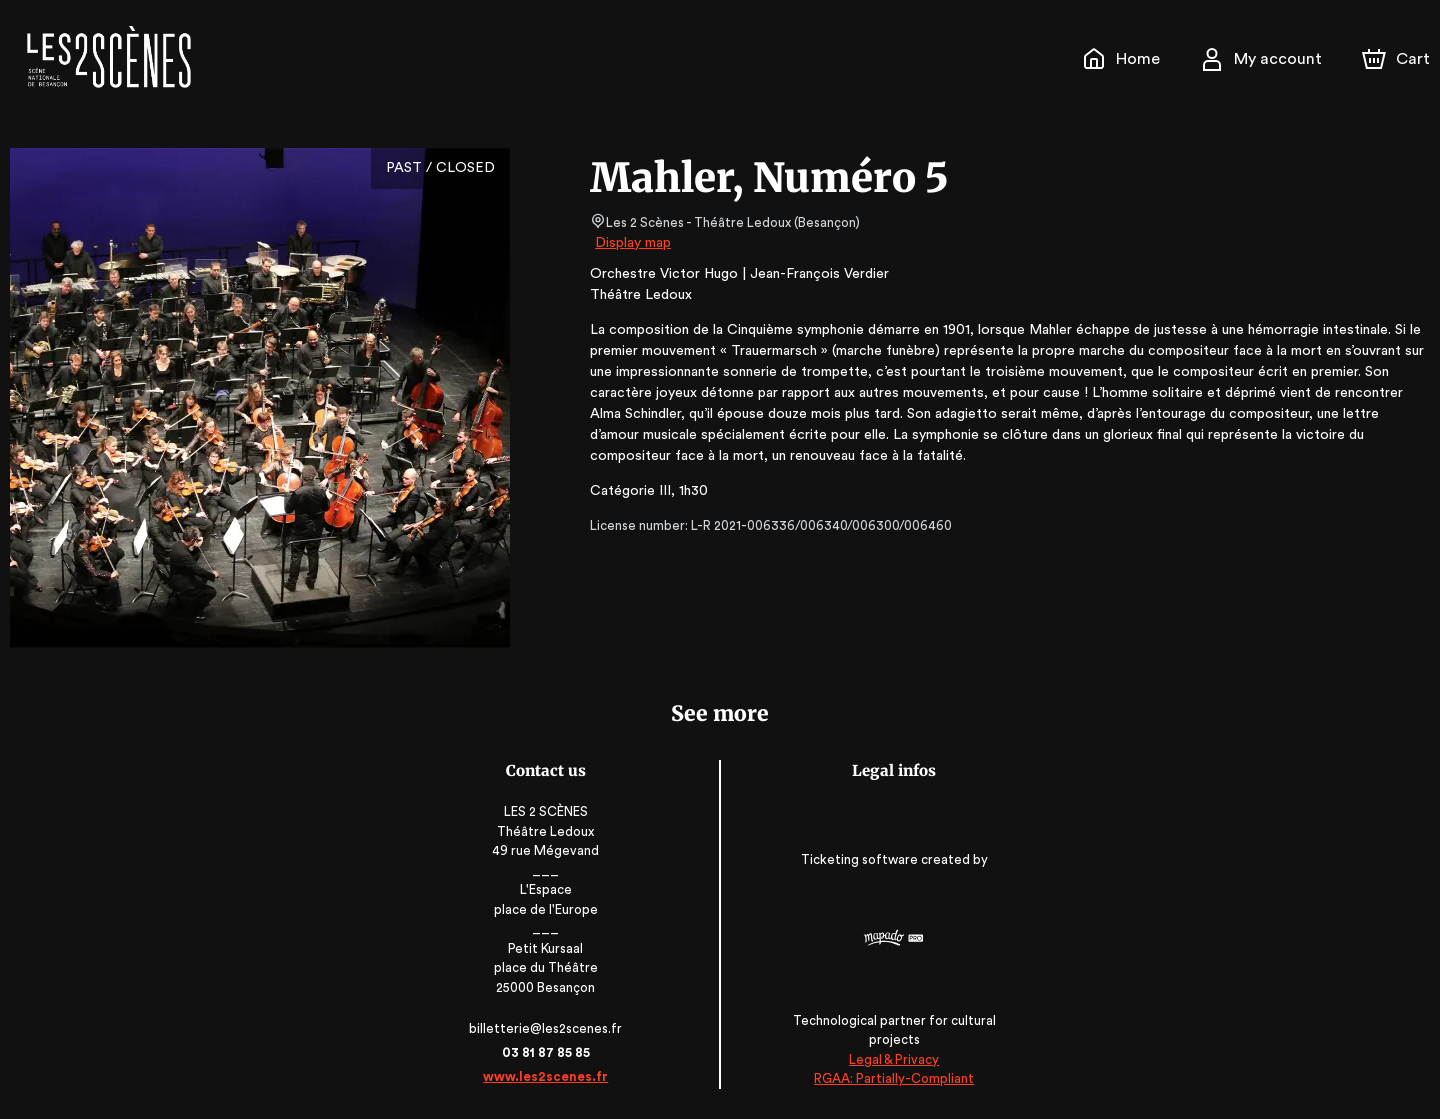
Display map (633, 243)
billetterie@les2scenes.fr (549, 1028)
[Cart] (1398, 59)
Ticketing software (859, 859)
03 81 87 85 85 (548, 1052)
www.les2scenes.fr (549, 1076)
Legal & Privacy (891, 1059)
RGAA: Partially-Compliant (891, 1078)
